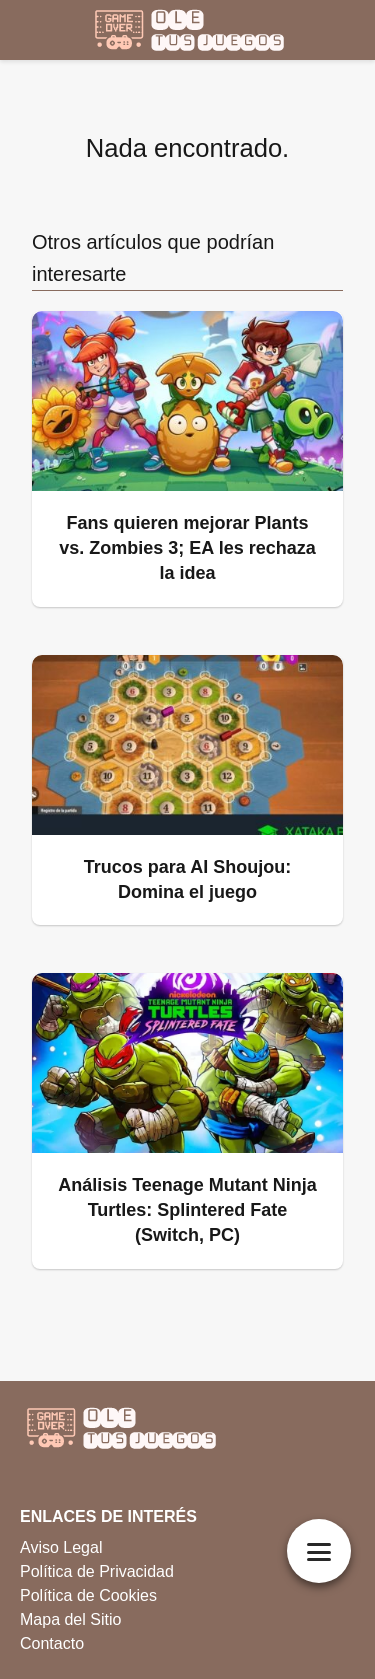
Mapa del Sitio (70, 1619)
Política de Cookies (88, 1595)
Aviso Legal (61, 1547)
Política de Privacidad (97, 1571)
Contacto (52, 1643)
